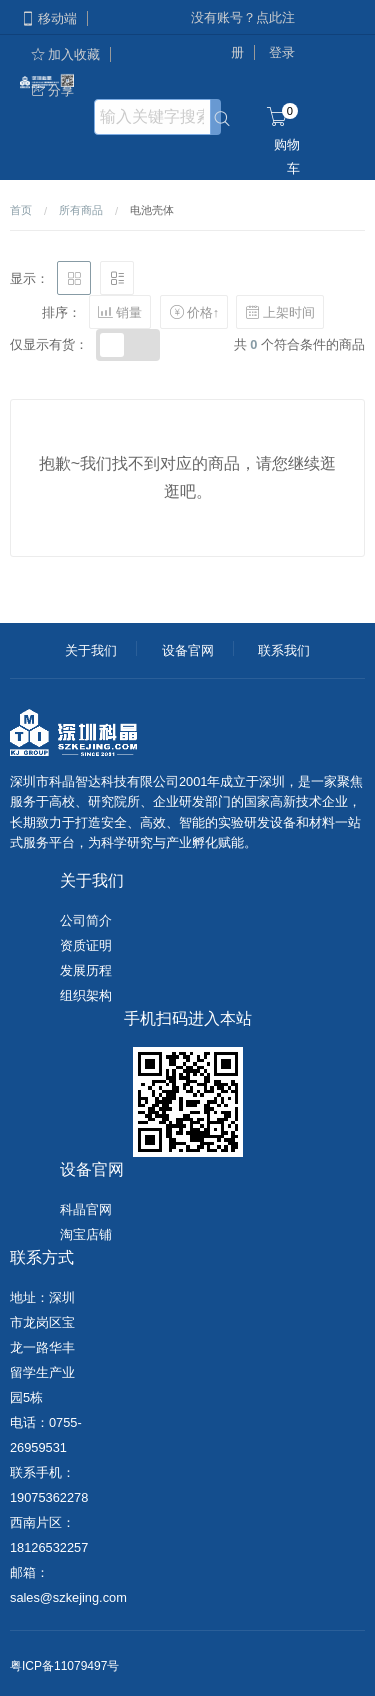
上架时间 (280, 312)
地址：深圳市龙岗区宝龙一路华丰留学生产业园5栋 (42, 1347)
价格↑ (194, 312)
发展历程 (86, 970)
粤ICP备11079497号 (64, 1666)
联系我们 (284, 650)
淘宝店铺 (86, 1234)
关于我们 (91, 650)
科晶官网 (86, 1209)
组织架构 (86, 995)
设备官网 (188, 650)
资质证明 (86, 945)
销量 (120, 312)
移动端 (48, 18)
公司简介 (86, 920)
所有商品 (81, 210)
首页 (21, 210)
